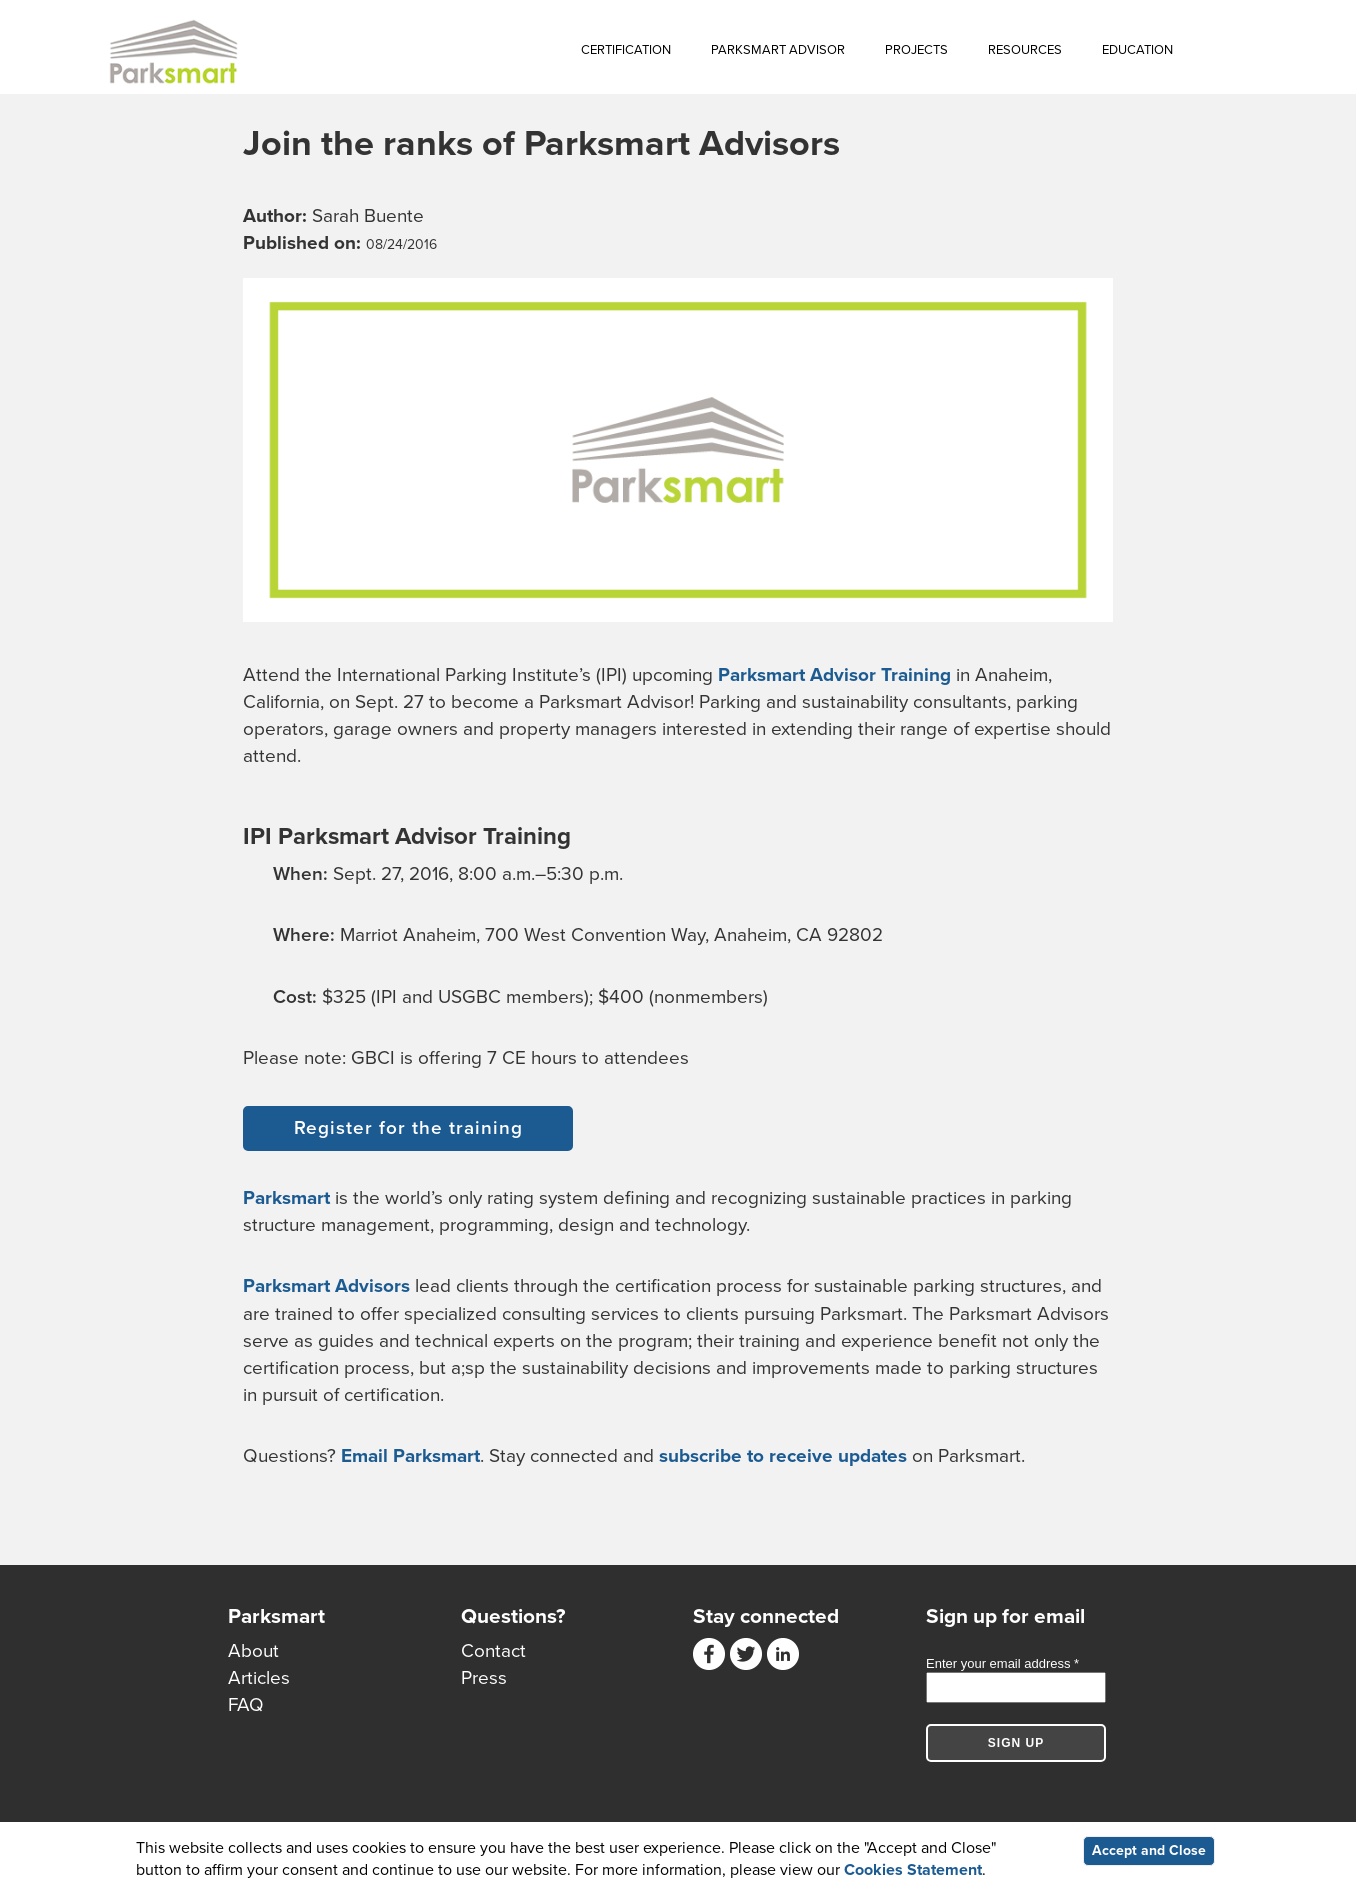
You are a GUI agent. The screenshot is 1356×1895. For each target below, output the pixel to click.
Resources (1025, 50)
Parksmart (286, 1198)
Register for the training (408, 1128)
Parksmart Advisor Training (834, 675)
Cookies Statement (913, 1871)
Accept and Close (1149, 1851)
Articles (259, 1678)
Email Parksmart (410, 1456)
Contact (493, 1651)
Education (1137, 50)
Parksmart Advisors (326, 1286)
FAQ (246, 1705)
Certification (626, 50)
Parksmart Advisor (778, 50)
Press (484, 1678)
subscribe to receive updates (783, 1456)
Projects (916, 50)
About (253, 1651)
